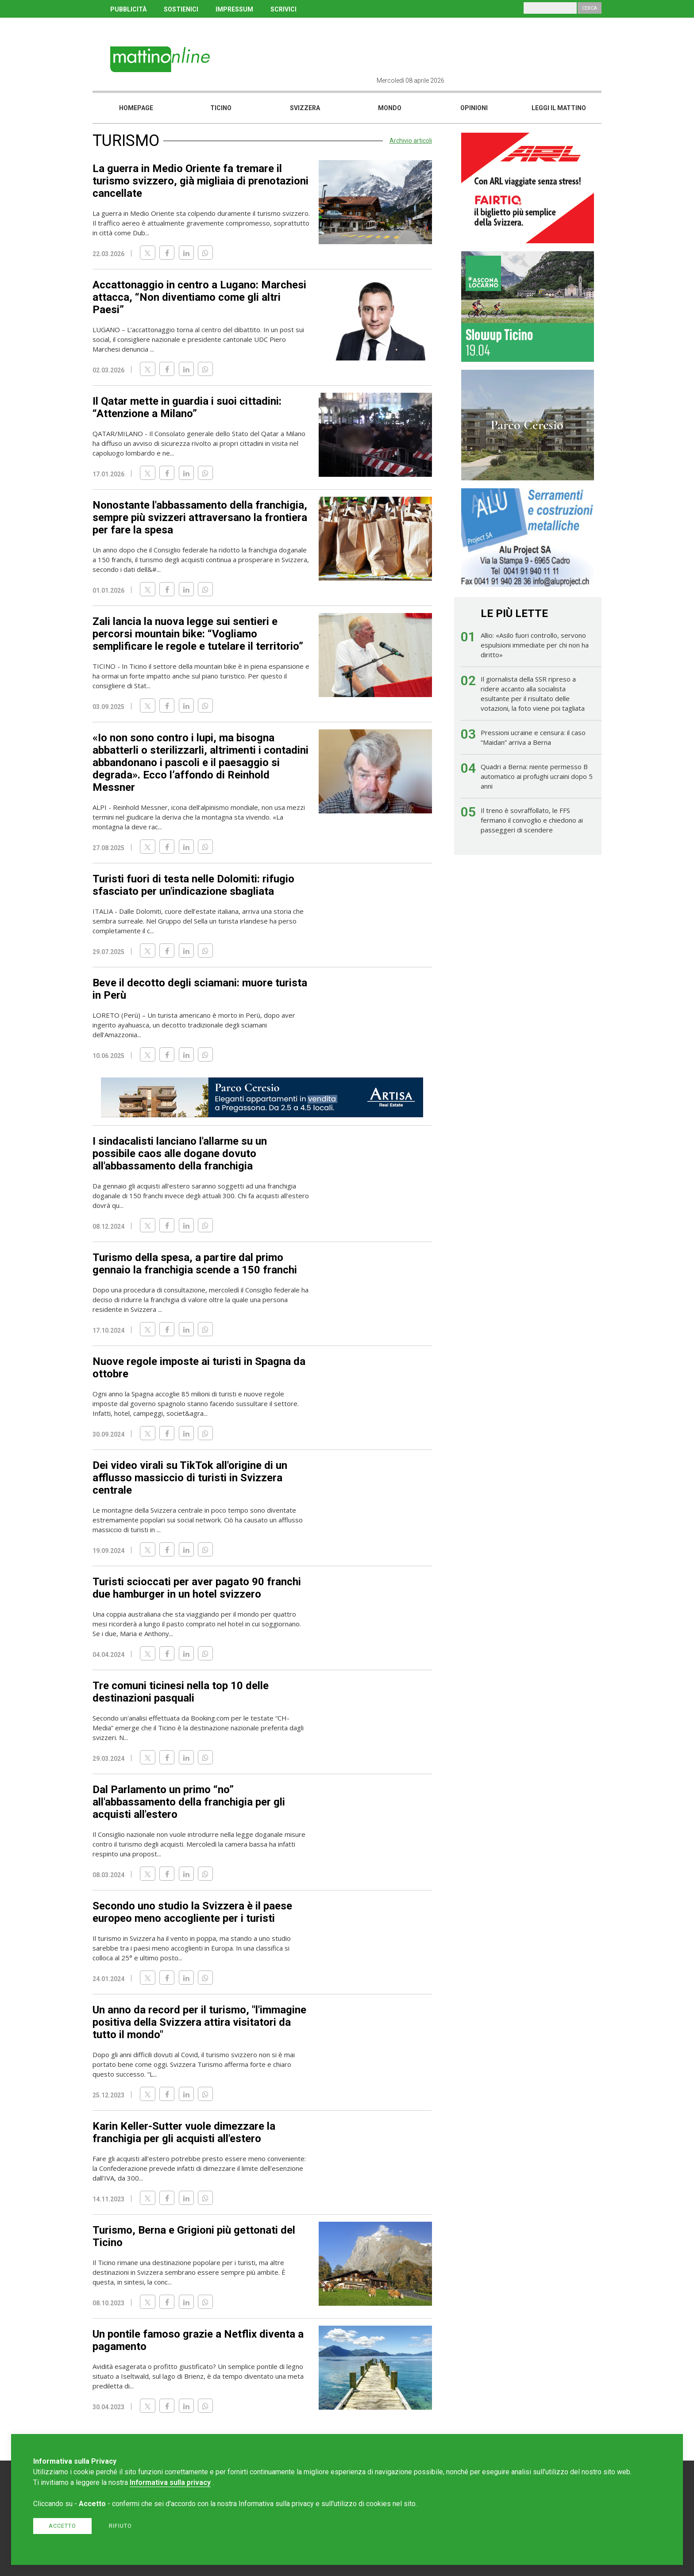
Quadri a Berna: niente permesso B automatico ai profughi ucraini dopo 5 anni (537, 776)
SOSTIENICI (181, 9)
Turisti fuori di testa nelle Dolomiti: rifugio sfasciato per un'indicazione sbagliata (193, 885)
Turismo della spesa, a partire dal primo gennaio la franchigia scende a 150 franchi (195, 1263)
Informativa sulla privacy (170, 2482)
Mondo (389, 107)
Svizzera (305, 107)
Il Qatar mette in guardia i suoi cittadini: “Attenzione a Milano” (187, 407)
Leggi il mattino (559, 107)
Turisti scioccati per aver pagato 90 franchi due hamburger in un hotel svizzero (197, 1588)
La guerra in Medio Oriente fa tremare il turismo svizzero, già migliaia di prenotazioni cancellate (200, 180)
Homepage (136, 107)
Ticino (220, 107)
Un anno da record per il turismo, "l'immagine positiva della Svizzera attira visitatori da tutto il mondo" (199, 2022)
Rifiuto (120, 2525)
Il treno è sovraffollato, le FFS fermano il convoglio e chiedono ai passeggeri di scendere (532, 820)
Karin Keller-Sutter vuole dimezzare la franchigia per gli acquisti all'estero (184, 2132)
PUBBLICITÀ (128, 9)
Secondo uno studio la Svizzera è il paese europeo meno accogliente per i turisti (192, 1912)
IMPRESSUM (234, 9)
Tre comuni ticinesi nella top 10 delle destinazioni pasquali (181, 1691)
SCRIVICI (283, 9)
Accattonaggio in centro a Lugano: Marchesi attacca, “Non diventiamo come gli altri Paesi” (199, 297)
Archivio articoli (410, 140)
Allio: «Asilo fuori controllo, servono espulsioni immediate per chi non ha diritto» (535, 645)
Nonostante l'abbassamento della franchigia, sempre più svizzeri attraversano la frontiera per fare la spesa (200, 517)
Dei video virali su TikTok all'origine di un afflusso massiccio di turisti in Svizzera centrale (190, 1477)
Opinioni (474, 107)
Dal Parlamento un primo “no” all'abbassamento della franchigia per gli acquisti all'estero (189, 1802)
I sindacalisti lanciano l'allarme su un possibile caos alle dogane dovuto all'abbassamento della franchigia (180, 1153)
